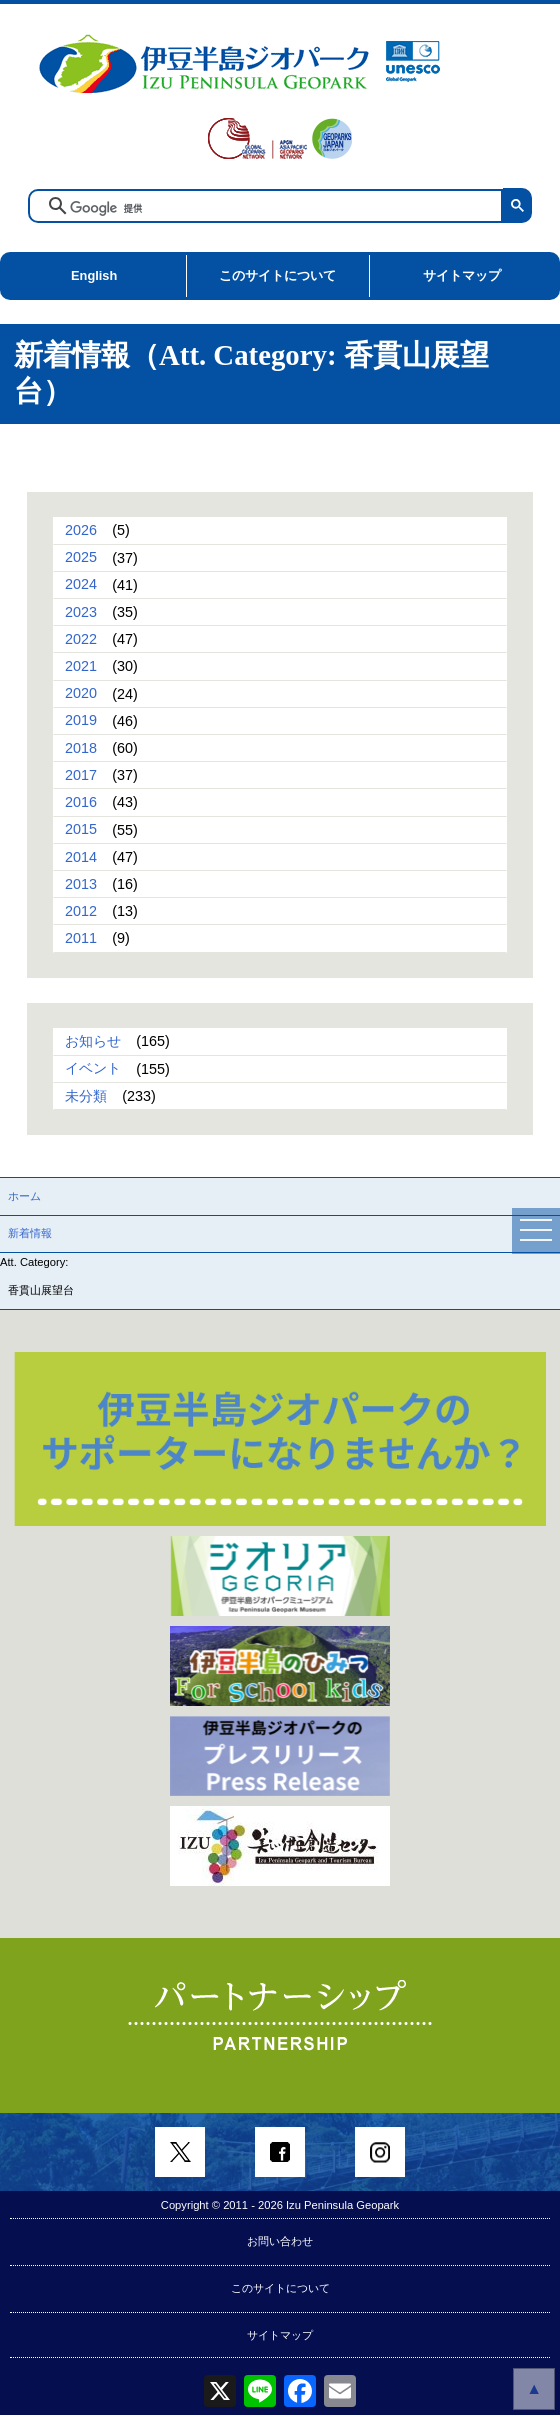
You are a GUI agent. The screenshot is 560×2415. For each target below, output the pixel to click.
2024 (81, 585)
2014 (81, 857)
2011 (81, 938)
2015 (81, 830)
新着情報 (30, 1233)
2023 (81, 612)
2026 (81, 530)
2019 (81, 721)
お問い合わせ (280, 2241)
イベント (93, 1069)
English (94, 275)
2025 (81, 558)
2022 (81, 639)
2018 (81, 748)
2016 (81, 802)
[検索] (280, 208)
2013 (81, 884)
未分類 (86, 1096)
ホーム (24, 1196)
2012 (81, 911)
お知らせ (93, 1041)
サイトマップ (462, 275)
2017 (81, 775)
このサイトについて (277, 275)
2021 (81, 666)
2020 (81, 694)
